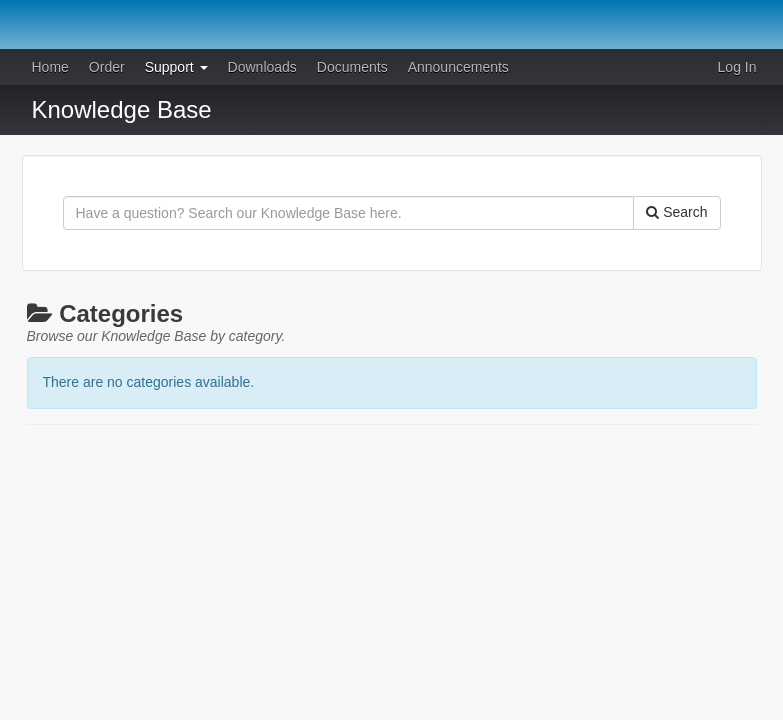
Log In (737, 67)
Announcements (458, 67)
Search (676, 212)
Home (50, 67)
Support (176, 67)
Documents (352, 67)
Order (107, 67)
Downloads (262, 67)
